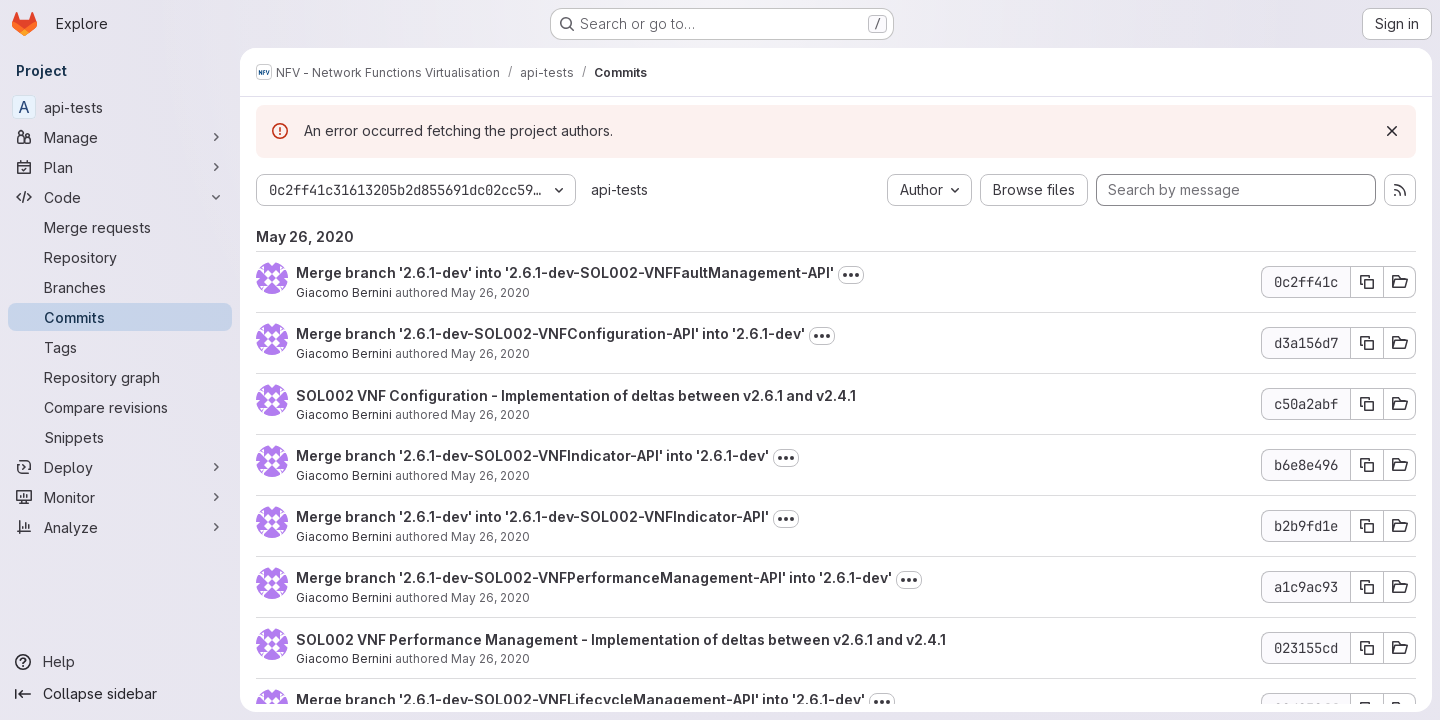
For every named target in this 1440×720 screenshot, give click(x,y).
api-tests (619, 189)
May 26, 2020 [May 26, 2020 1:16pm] (490, 292)
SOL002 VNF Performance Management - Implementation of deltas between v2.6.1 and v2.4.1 (621, 639)
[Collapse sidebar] (120, 694)
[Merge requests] (120, 227)
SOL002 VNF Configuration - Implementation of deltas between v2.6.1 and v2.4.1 (576, 395)
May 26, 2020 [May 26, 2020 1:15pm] (490, 353)
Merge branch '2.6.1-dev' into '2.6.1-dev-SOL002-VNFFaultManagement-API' (565, 272)
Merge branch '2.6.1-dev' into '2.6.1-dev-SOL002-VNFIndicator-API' (532, 516)
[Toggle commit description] (851, 275)
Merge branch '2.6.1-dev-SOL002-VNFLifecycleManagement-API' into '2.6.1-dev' (580, 699)
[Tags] (120, 347)
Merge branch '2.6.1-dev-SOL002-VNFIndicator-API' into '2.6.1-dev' (532, 455)
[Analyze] (120, 527)
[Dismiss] (1392, 131)
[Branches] (120, 287)
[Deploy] (120, 467)
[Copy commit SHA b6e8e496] (1367, 465)
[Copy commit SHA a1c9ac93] (1367, 587)
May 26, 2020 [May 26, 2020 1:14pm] (490, 597)
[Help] (120, 662)
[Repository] (120, 257)
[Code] (120, 197)
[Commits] (120, 317)
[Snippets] (120, 437)
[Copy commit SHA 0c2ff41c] (1367, 282)
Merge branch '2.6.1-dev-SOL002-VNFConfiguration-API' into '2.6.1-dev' (550, 333)
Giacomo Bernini (344, 292)
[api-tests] (120, 107)
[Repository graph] (120, 377)
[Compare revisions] (120, 407)
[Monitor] (120, 497)
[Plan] (120, 167)
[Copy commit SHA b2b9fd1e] (1367, 526)
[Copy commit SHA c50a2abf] (1367, 404)
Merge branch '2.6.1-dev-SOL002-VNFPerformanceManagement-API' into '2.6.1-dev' (594, 577)
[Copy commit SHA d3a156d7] (1367, 343)
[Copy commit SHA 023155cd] (1367, 648)
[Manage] (120, 137)
